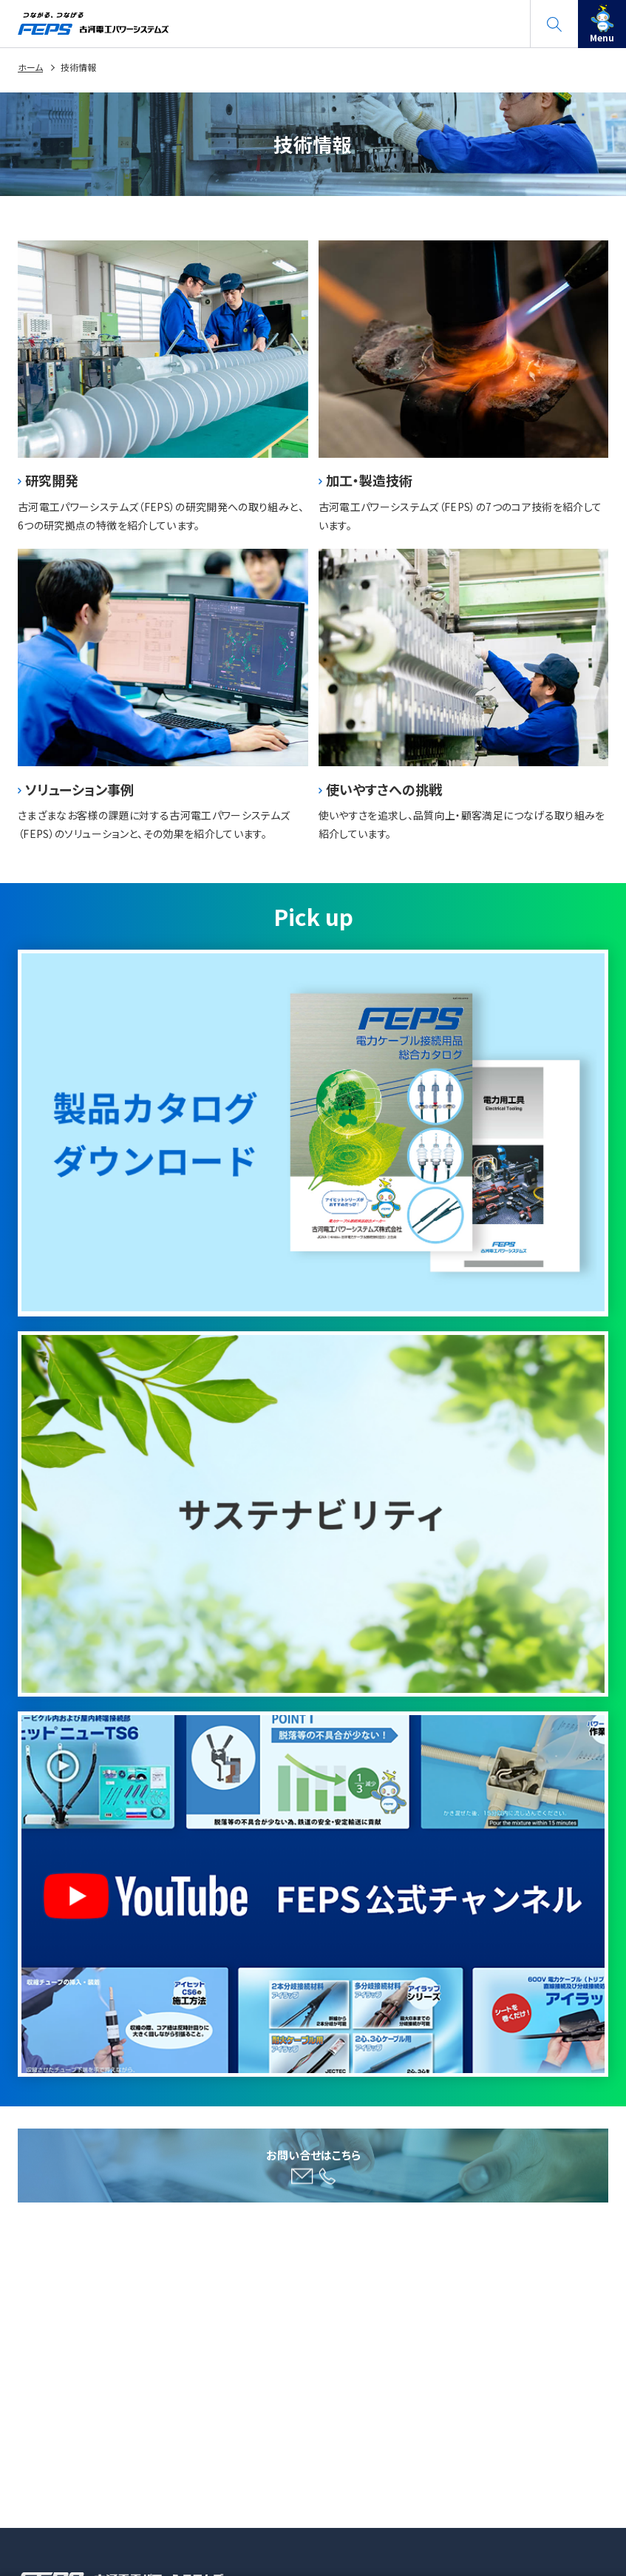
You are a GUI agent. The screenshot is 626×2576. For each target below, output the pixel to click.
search (554, 18)
